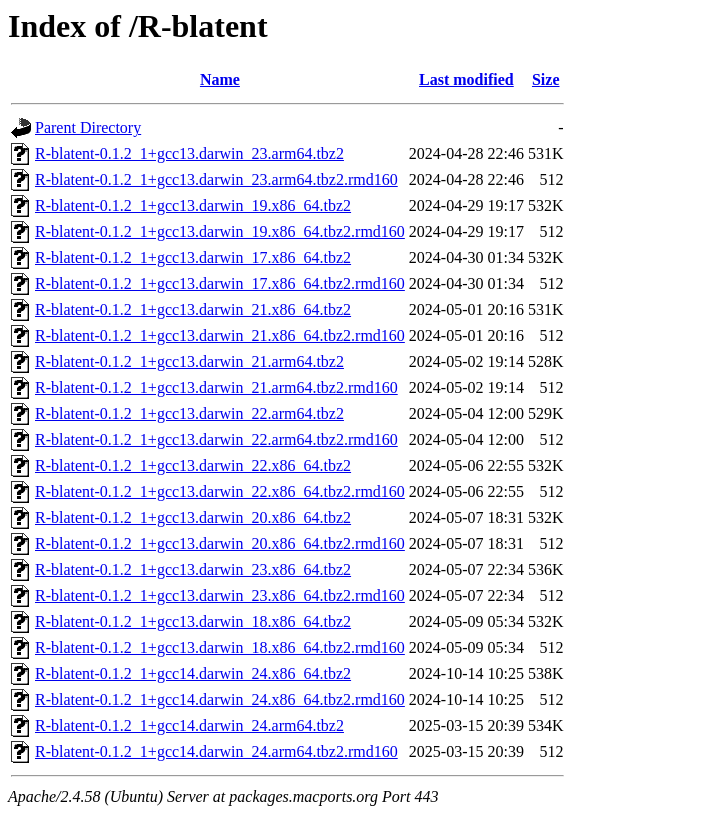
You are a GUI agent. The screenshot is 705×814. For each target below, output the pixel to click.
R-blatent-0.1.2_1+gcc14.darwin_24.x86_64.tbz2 (193, 673)
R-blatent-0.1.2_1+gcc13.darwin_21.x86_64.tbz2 (193, 309)
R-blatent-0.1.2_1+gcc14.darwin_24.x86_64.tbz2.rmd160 (220, 699)
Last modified (466, 79)
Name (220, 79)
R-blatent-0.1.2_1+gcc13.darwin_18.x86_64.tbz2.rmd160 (220, 647)
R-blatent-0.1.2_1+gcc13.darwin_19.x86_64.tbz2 (193, 205)
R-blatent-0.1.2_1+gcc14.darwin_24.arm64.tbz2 (189, 725)
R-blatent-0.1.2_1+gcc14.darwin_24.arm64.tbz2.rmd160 (216, 751)
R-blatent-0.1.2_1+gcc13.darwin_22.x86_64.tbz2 (193, 465)
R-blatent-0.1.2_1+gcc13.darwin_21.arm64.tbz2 (189, 361)
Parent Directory (88, 127)
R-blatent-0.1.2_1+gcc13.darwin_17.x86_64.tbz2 (193, 257)
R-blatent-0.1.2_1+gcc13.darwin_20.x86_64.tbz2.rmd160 (220, 543)
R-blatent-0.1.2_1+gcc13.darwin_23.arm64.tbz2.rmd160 (216, 179)
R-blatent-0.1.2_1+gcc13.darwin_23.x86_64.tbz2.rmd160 (220, 595)
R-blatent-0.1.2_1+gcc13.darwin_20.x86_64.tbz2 (193, 517)
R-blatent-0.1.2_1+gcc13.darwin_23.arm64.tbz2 (189, 153)
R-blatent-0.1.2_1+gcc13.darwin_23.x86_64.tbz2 (193, 569)
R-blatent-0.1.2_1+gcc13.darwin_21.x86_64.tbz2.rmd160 (220, 335)
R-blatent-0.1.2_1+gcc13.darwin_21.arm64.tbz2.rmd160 (216, 387)
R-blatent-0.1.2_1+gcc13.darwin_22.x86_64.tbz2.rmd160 (220, 491)
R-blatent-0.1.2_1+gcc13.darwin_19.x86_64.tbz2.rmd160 (220, 231)
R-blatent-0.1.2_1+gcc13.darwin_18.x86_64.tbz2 (193, 621)
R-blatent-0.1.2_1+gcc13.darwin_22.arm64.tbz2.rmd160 (216, 439)
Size (546, 79)
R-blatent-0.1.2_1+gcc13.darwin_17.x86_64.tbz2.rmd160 (220, 283)
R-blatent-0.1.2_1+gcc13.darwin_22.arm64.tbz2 (189, 413)
